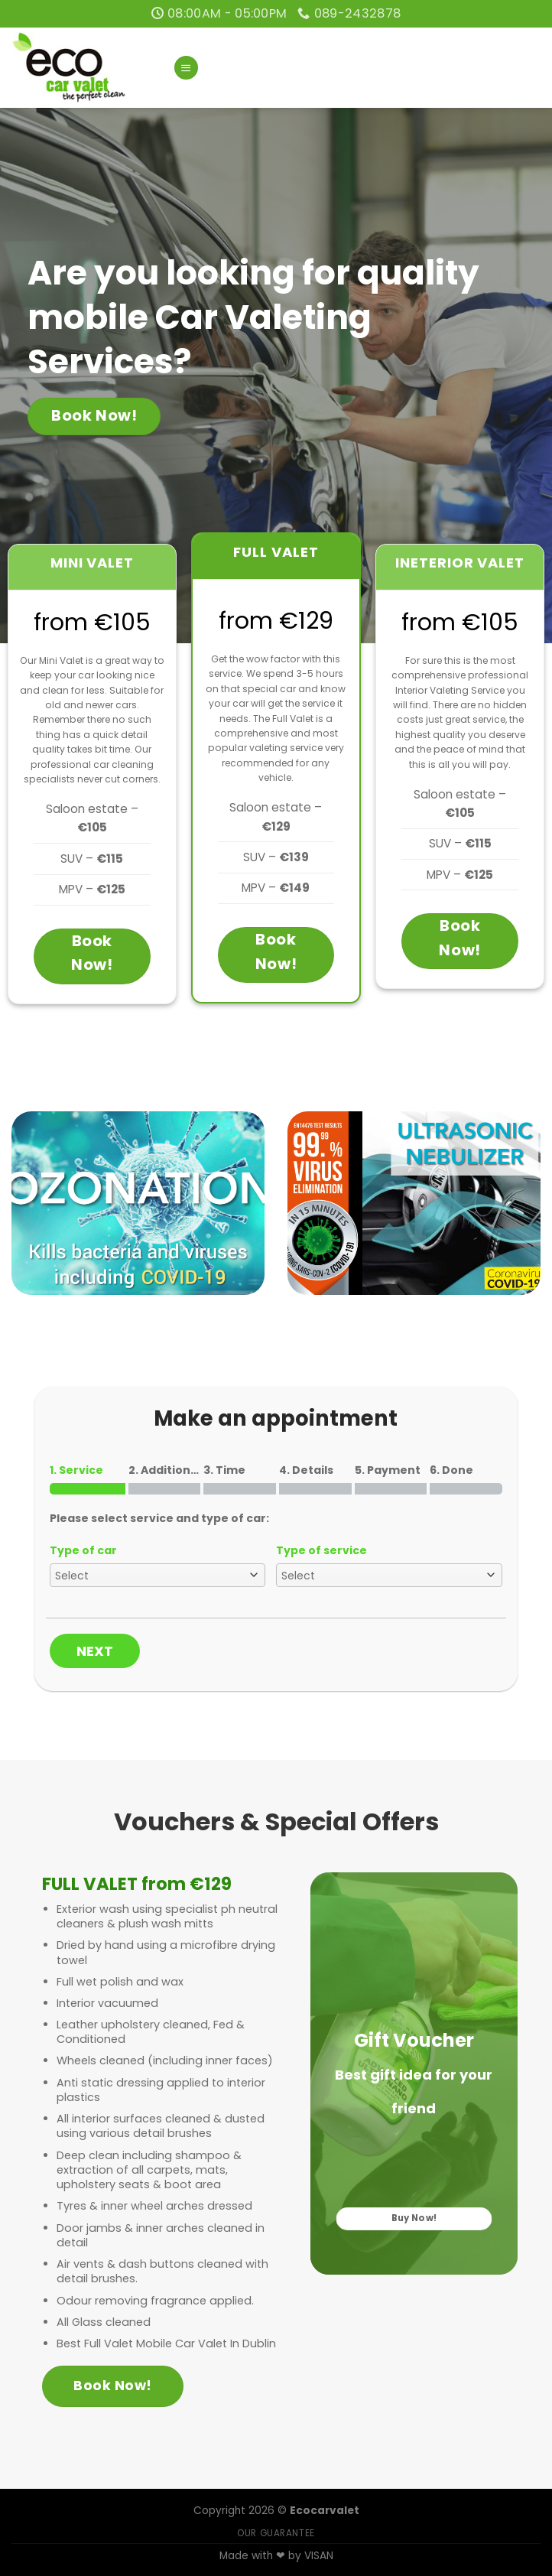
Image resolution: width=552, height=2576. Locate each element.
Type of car (83, 1550)
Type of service (321, 1550)
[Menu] (185, 68)
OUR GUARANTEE (276, 2533)
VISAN (318, 2555)
